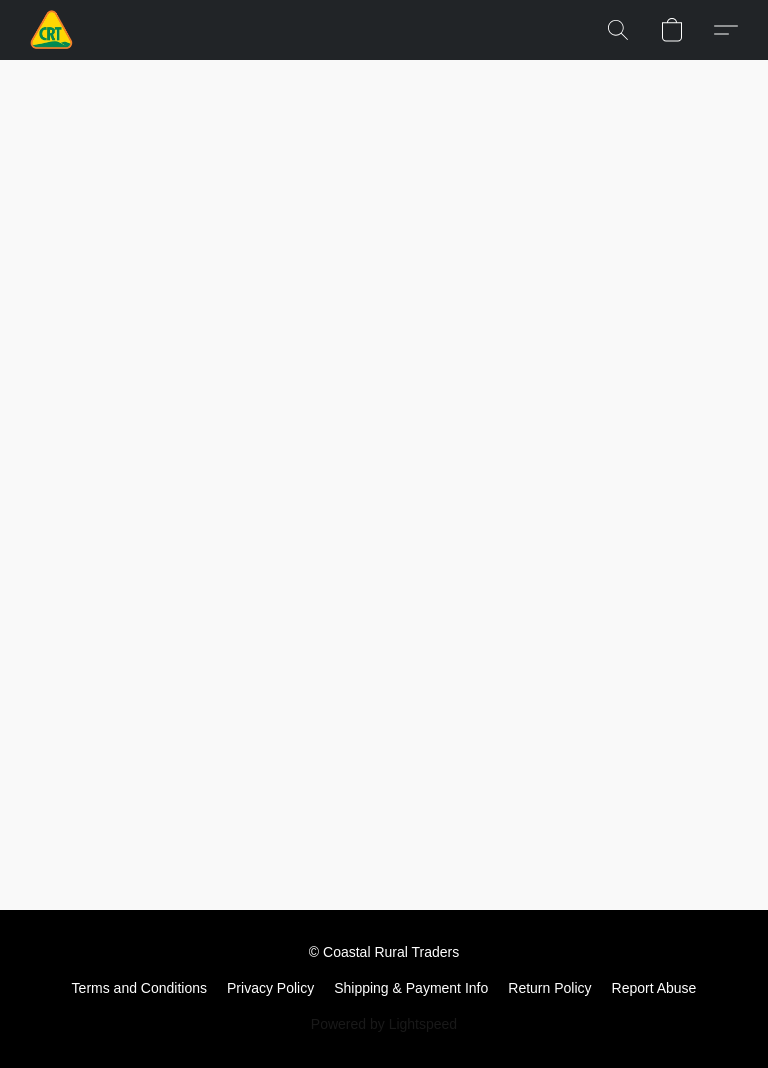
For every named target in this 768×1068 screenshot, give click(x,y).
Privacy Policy (270, 988)
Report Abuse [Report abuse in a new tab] (654, 988)
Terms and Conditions (139, 988)
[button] (51, 30)
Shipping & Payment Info (411, 988)
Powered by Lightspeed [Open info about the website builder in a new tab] (384, 1024)
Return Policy (549, 988)
